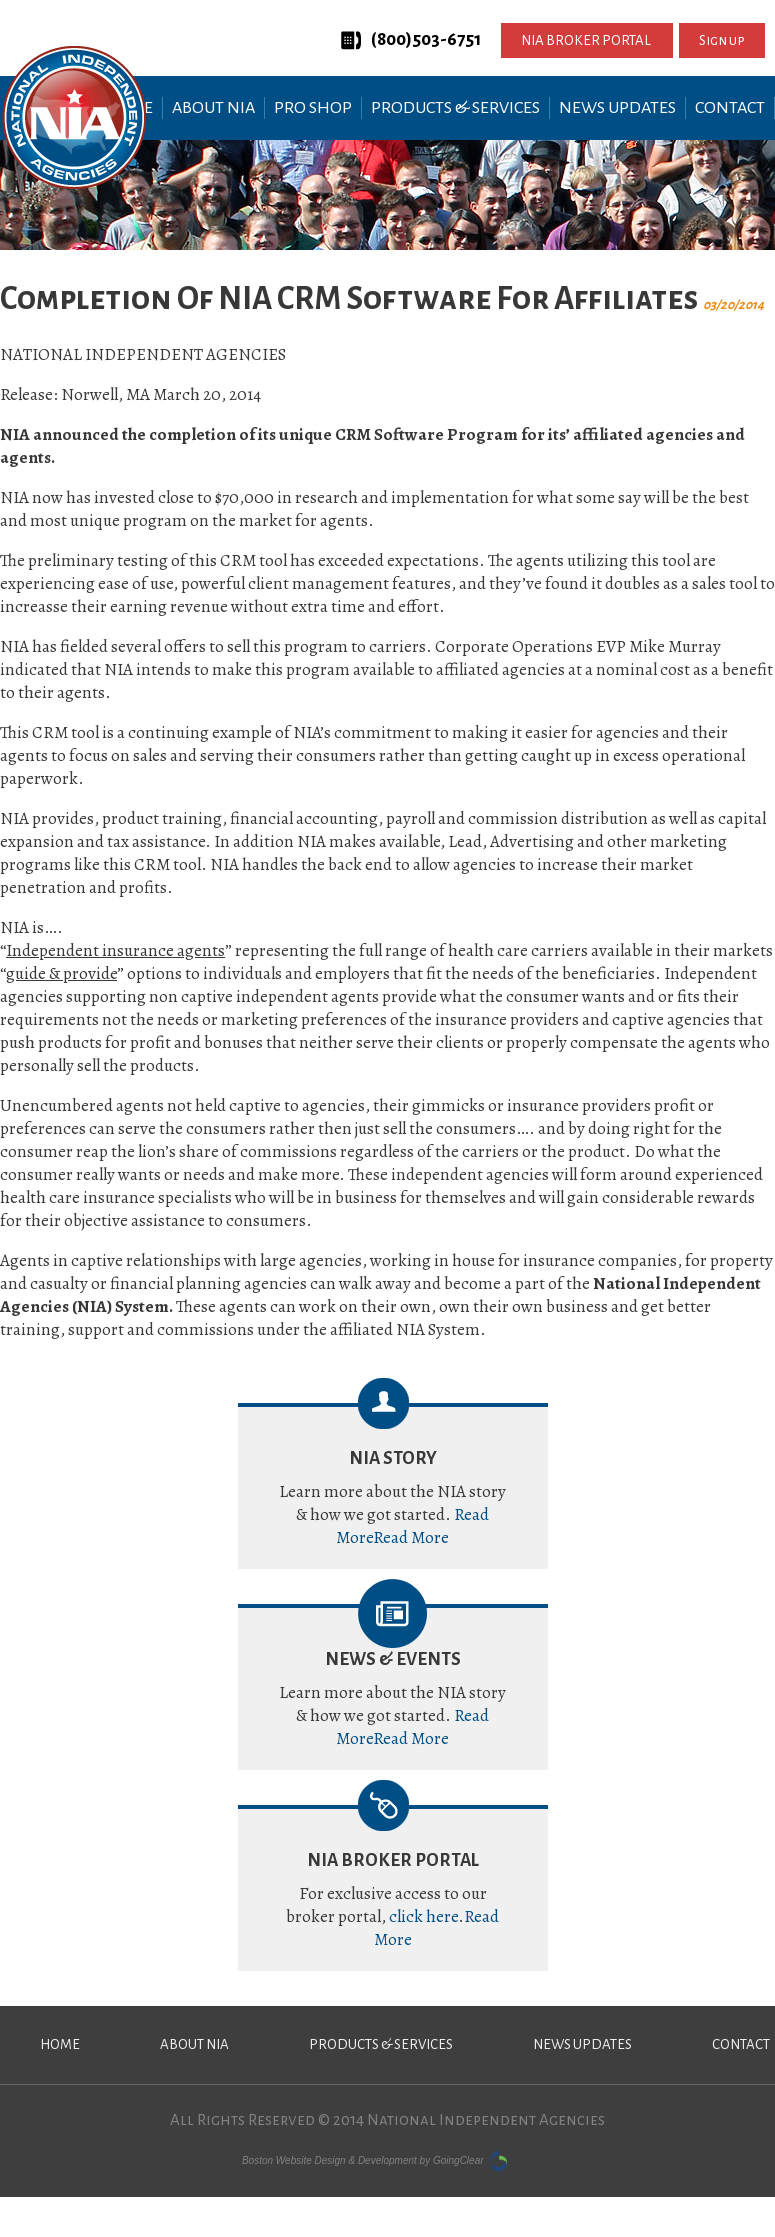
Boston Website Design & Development (329, 2159)
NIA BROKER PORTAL (587, 40)
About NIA (213, 108)
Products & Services (455, 108)
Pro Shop (313, 108)
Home (60, 2044)
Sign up (722, 40)
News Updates (617, 108)
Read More (411, 1537)
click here (423, 1916)
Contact (730, 108)
